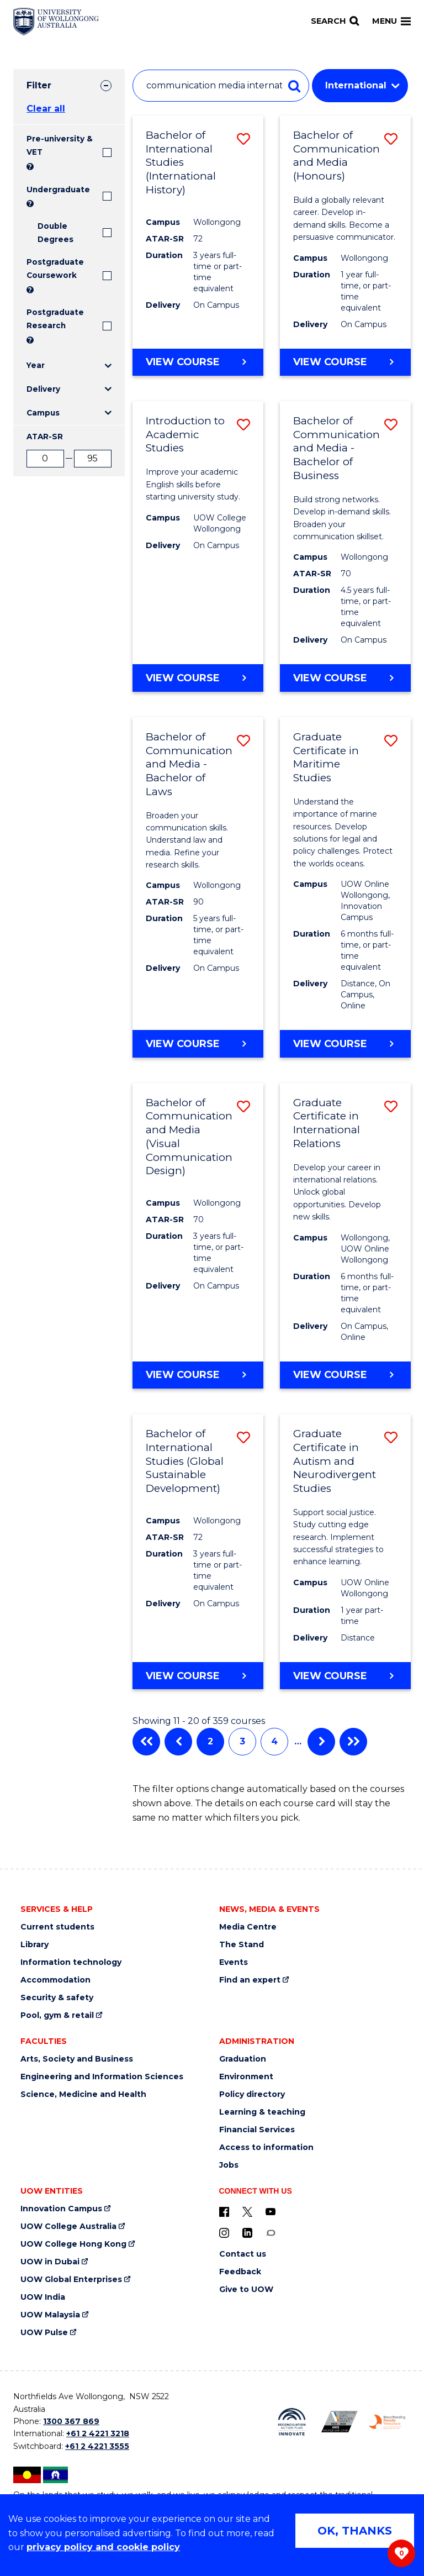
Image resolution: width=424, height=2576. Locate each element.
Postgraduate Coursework (55, 268)
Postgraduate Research (55, 319)
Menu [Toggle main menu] (391, 21)
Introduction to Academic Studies (185, 434)
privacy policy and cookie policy (103, 2547)
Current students (57, 1927)
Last (353, 1741)
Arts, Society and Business (76, 2059)
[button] (243, 139)
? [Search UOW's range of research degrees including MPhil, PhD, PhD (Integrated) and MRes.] (30, 340)
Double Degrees (55, 233)
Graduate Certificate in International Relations (326, 1123)
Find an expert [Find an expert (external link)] (249, 1980)
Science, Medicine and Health (83, 2094)
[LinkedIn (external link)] (247, 2232)
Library (34, 1944)
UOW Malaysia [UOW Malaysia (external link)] (50, 2315)
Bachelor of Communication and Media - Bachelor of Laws (189, 764)
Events (233, 1962)
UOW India (42, 2297)
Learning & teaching (262, 2112)
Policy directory (252, 2094)
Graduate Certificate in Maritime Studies (326, 757)
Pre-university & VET (59, 145)
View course (183, 361)
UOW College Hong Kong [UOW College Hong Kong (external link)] (73, 2244)
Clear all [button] (45, 108)
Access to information (266, 2147)
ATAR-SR (44, 436)
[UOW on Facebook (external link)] (224, 2211)
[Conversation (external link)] (270, 2232)
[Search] (334, 21)
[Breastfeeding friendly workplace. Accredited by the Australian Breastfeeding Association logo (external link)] (387, 2422)
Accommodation (55, 1980)
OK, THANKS (354, 2530)
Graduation (242, 2059)
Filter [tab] (38, 85)
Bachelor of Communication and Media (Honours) (336, 155)
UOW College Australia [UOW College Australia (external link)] (68, 2226)
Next (321, 1741)
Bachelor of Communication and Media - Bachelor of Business (336, 448)
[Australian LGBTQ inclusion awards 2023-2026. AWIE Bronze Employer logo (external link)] (339, 2421)
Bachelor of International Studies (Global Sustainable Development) (185, 1461)
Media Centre (248, 1927)
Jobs (229, 2165)
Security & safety (56, 1997)
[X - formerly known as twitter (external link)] (247, 2211)
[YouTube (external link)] (270, 2211)
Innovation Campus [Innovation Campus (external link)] (61, 2209)
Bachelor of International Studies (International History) (181, 162)
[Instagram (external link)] (224, 2232)
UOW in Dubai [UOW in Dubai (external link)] (50, 2262)
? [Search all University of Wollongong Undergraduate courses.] (30, 203)
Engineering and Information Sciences (101, 2076)
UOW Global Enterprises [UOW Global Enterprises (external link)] (71, 2279)
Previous (178, 1741)
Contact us (242, 2254)
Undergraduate (58, 189)
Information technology (70, 1962)
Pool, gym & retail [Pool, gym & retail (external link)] (57, 2015)
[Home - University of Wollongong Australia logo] (56, 21)
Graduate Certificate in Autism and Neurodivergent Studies (334, 1461)
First (146, 1741)
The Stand (241, 1944)
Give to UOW (246, 2289)
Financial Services (257, 2130)
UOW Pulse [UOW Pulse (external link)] (44, 2332)
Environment (246, 2076)
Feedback (240, 2272)
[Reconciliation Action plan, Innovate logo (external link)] (291, 2422)
